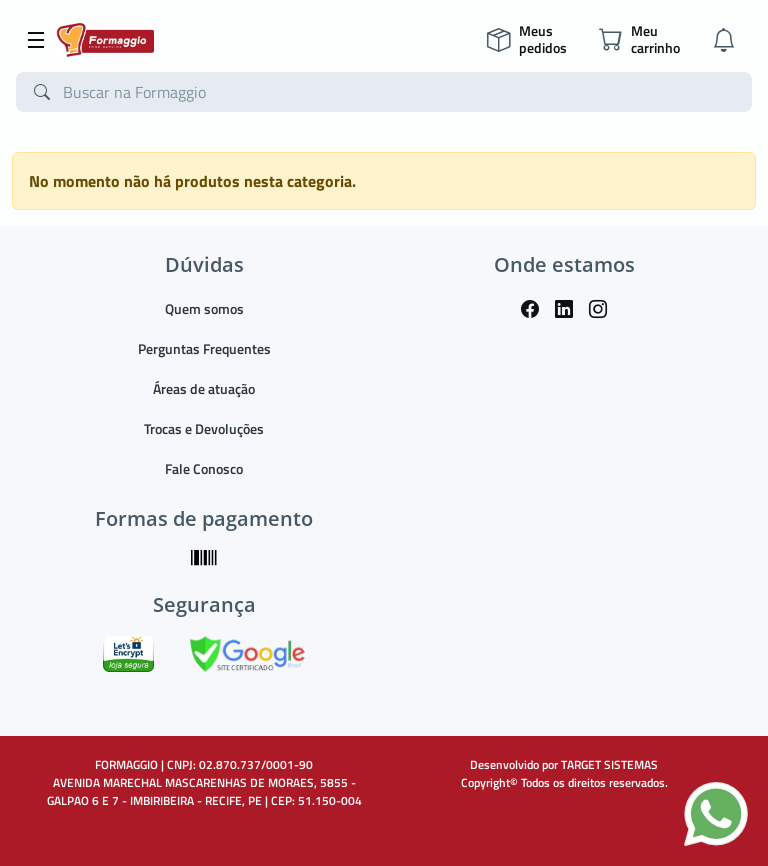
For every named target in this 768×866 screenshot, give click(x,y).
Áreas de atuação (204, 388)
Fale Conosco (204, 468)
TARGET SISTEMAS (609, 764)
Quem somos (204, 308)
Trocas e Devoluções (204, 428)
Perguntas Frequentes (204, 348)
